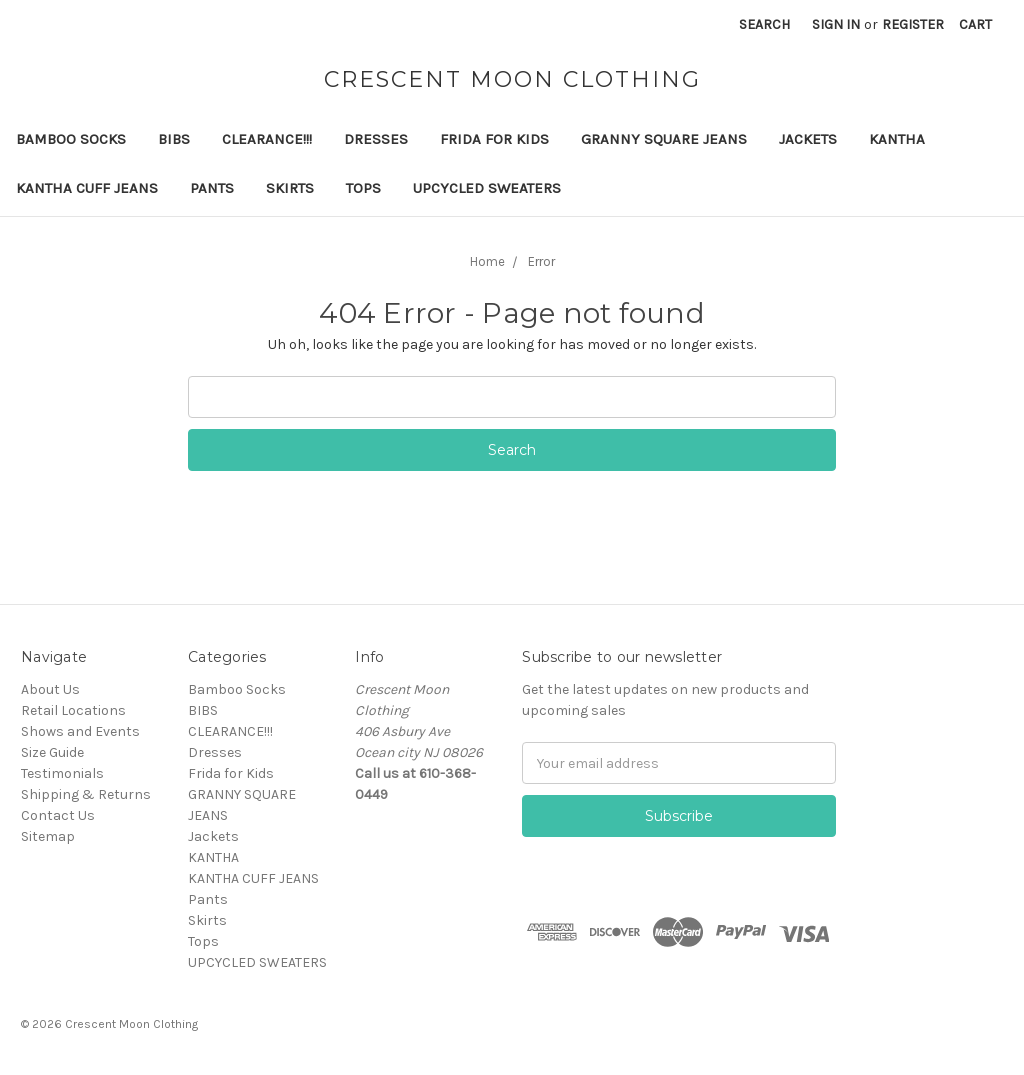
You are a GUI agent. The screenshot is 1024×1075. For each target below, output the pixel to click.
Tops (363, 188)
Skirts (290, 188)
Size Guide (52, 752)
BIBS (174, 139)
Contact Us (58, 815)
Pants (212, 188)
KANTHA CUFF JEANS (87, 188)
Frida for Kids (494, 139)
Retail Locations (73, 710)
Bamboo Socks (71, 139)
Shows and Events (80, 731)
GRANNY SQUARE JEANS (664, 139)
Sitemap (48, 836)
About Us (50, 689)
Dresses (376, 139)
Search (764, 24)
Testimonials (62, 773)
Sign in (836, 24)
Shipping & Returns (86, 794)
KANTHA (897, 139)
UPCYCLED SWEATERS (487, 188)
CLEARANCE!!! (267, 139)
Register (913, 24)
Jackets (808, 139)
